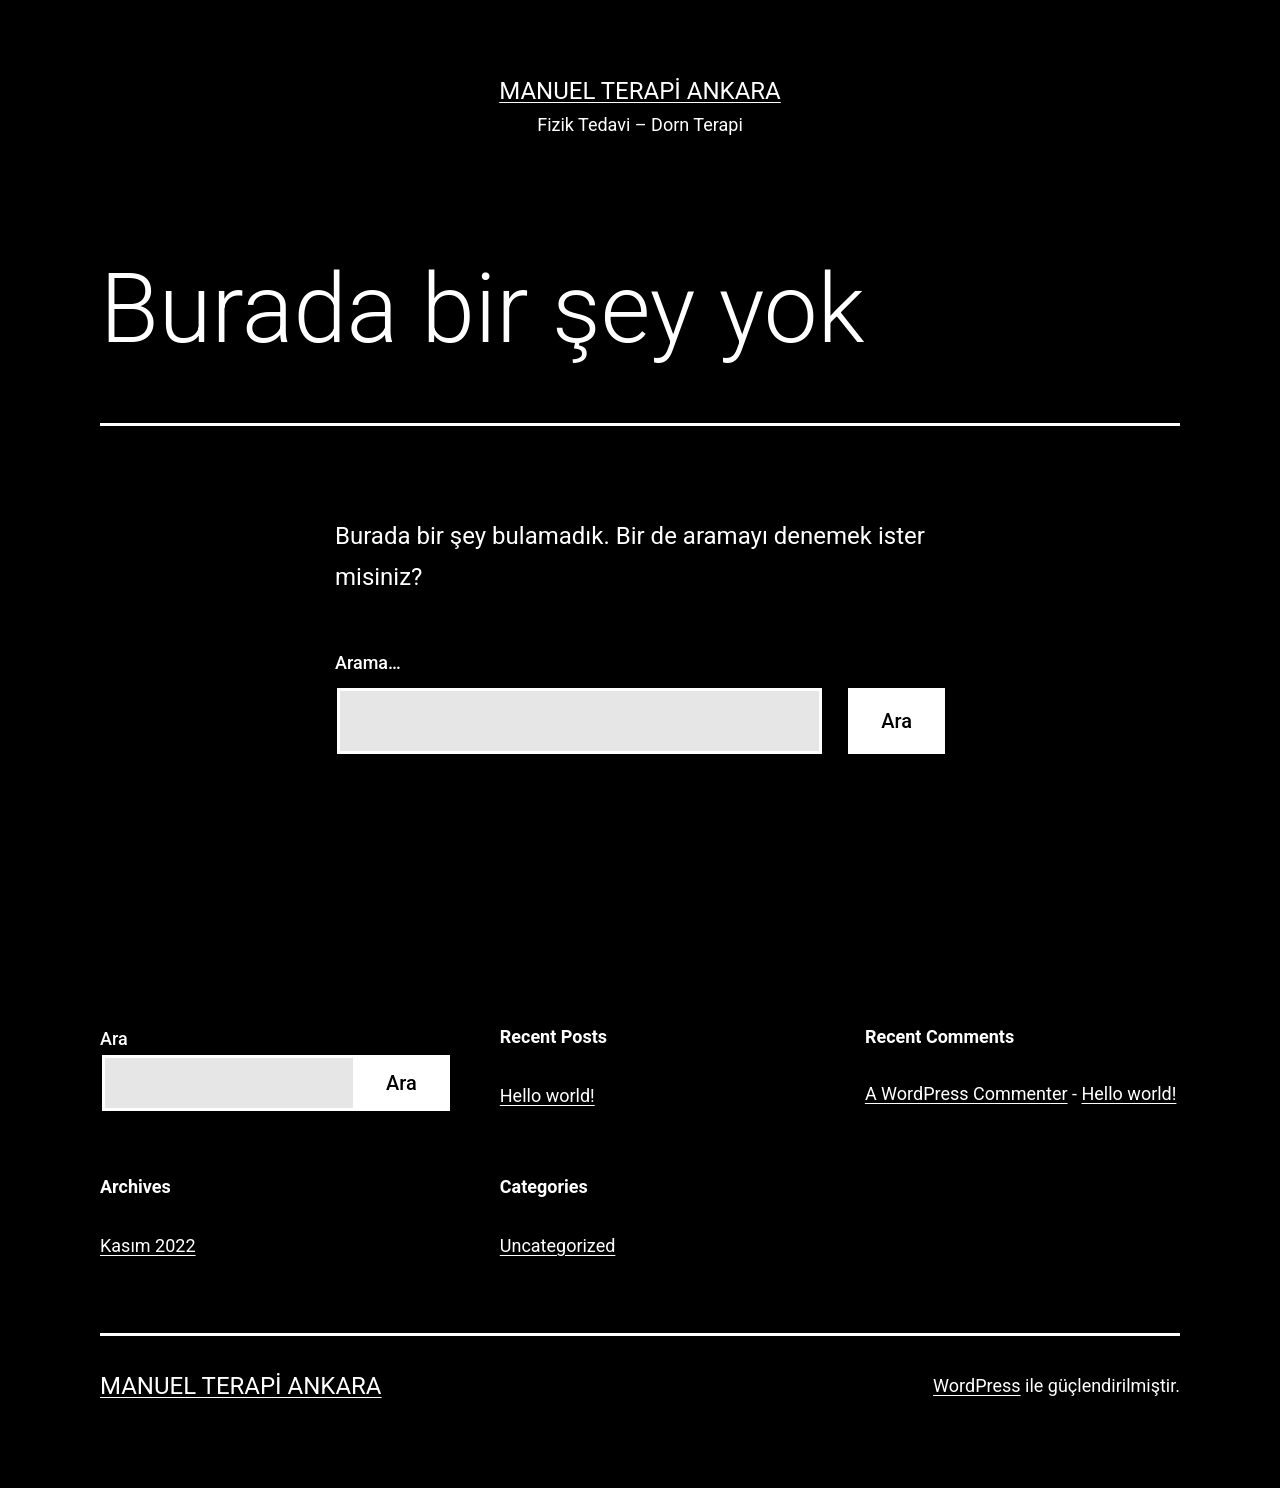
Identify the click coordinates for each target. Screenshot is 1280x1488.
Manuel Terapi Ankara (640, 91)
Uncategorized (558, 1245)
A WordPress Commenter (966, 1093)
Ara (114, 1038)
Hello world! (547, 1095)
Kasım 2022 (148, 1245)
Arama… (368, 662)
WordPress (976, 1385)
